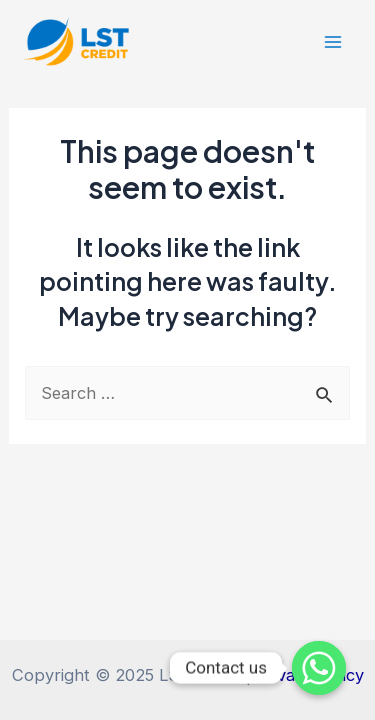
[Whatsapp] (319, 668)
